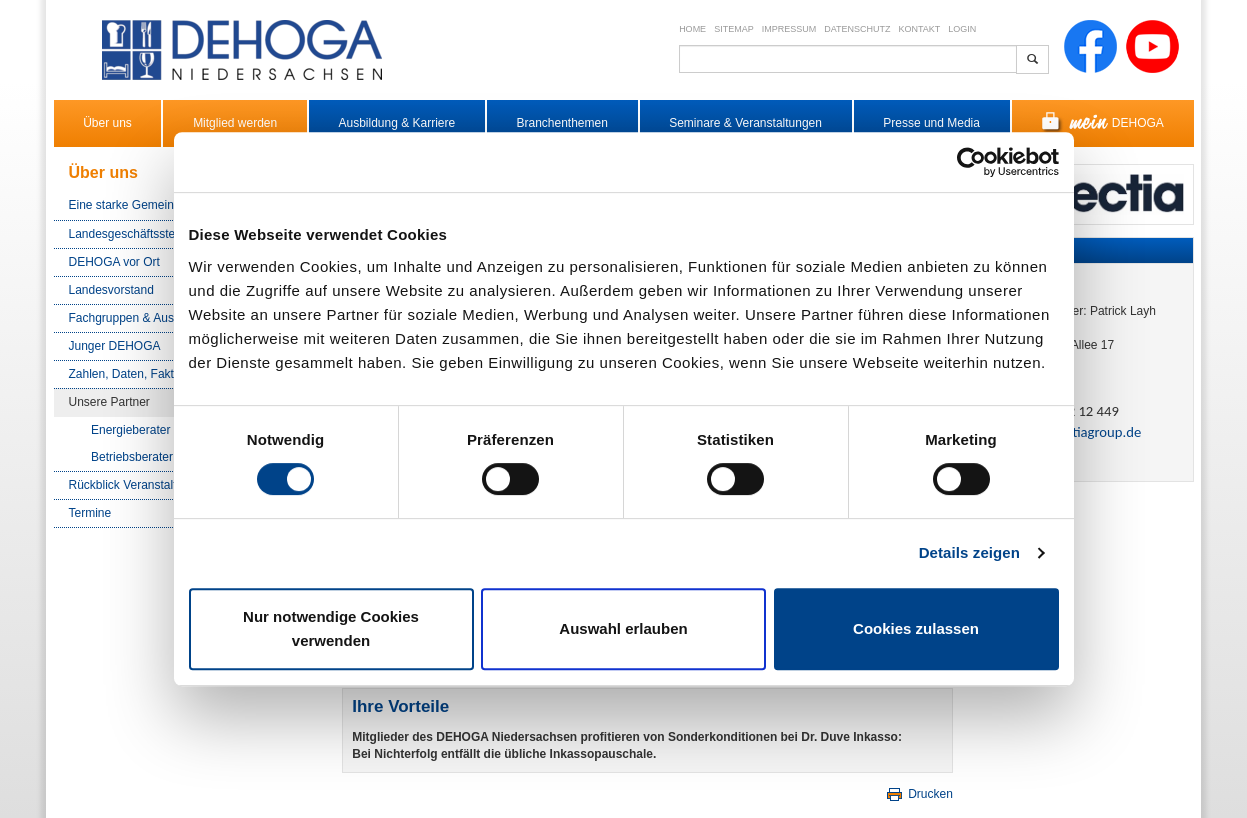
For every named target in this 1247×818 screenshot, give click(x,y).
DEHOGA (1102, 123)
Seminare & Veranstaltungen (745, 123)
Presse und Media (931, 123)
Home (692, 29)
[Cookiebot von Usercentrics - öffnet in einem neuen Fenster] (971, 162)
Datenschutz (857, 29)
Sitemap (734, 29)
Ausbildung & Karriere (396, 123)
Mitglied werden (235, 123)
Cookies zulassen (916, 628)
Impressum (789, 29)
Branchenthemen (561, 123)
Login (962, 29)
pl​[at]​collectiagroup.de (1074, 432)
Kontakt (920, 29)
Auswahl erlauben (623, 628)
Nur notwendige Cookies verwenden (331, 628)
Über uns (107, 123)
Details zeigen (969, 552)
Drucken (918, 794)
